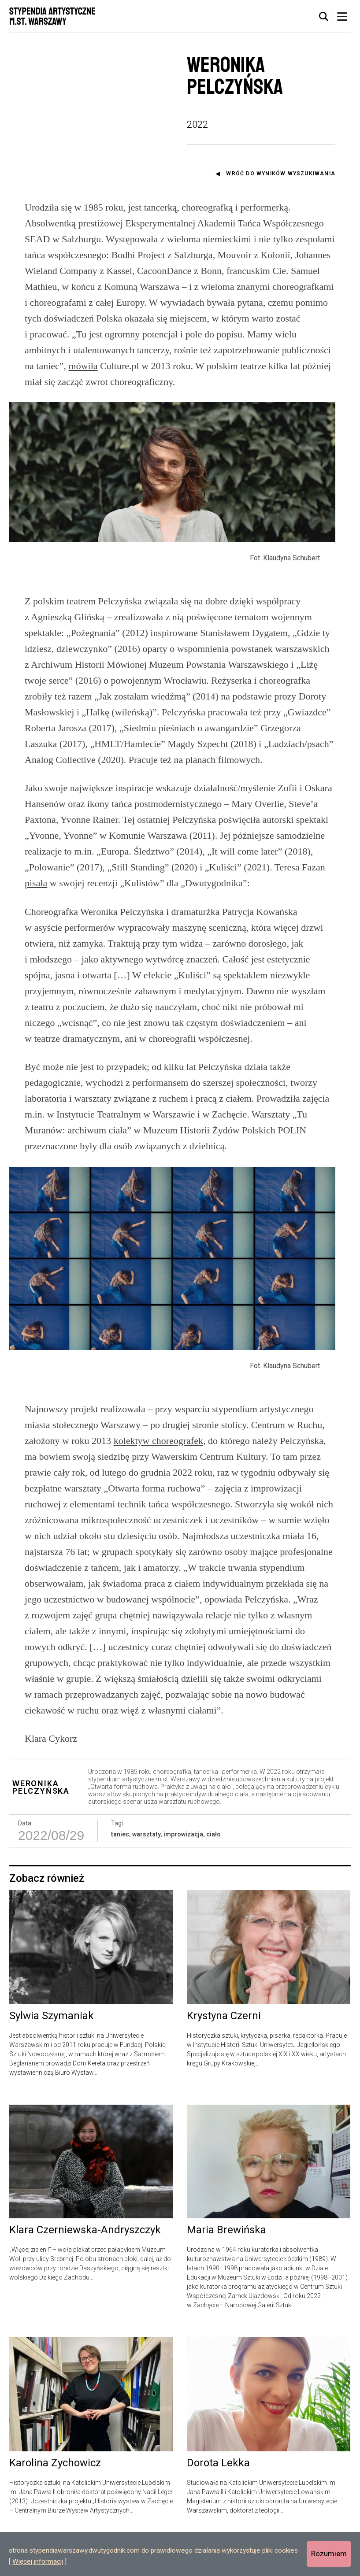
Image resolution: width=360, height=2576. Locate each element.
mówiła (83, 365)
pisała (36, 897)
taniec (120, 1868)
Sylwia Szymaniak (51, 2049)
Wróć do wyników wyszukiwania (280, 173)
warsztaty (146, 1868)
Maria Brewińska (226, 2264)
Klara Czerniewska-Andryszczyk (85, 2264)
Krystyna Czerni (224, 2049)
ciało (213, 1868)
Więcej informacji (37, 2561)
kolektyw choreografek (158, 1474)
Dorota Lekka (218, 2496)
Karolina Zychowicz (55, 2496)
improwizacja (183, 1868)
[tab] (324, 17)
